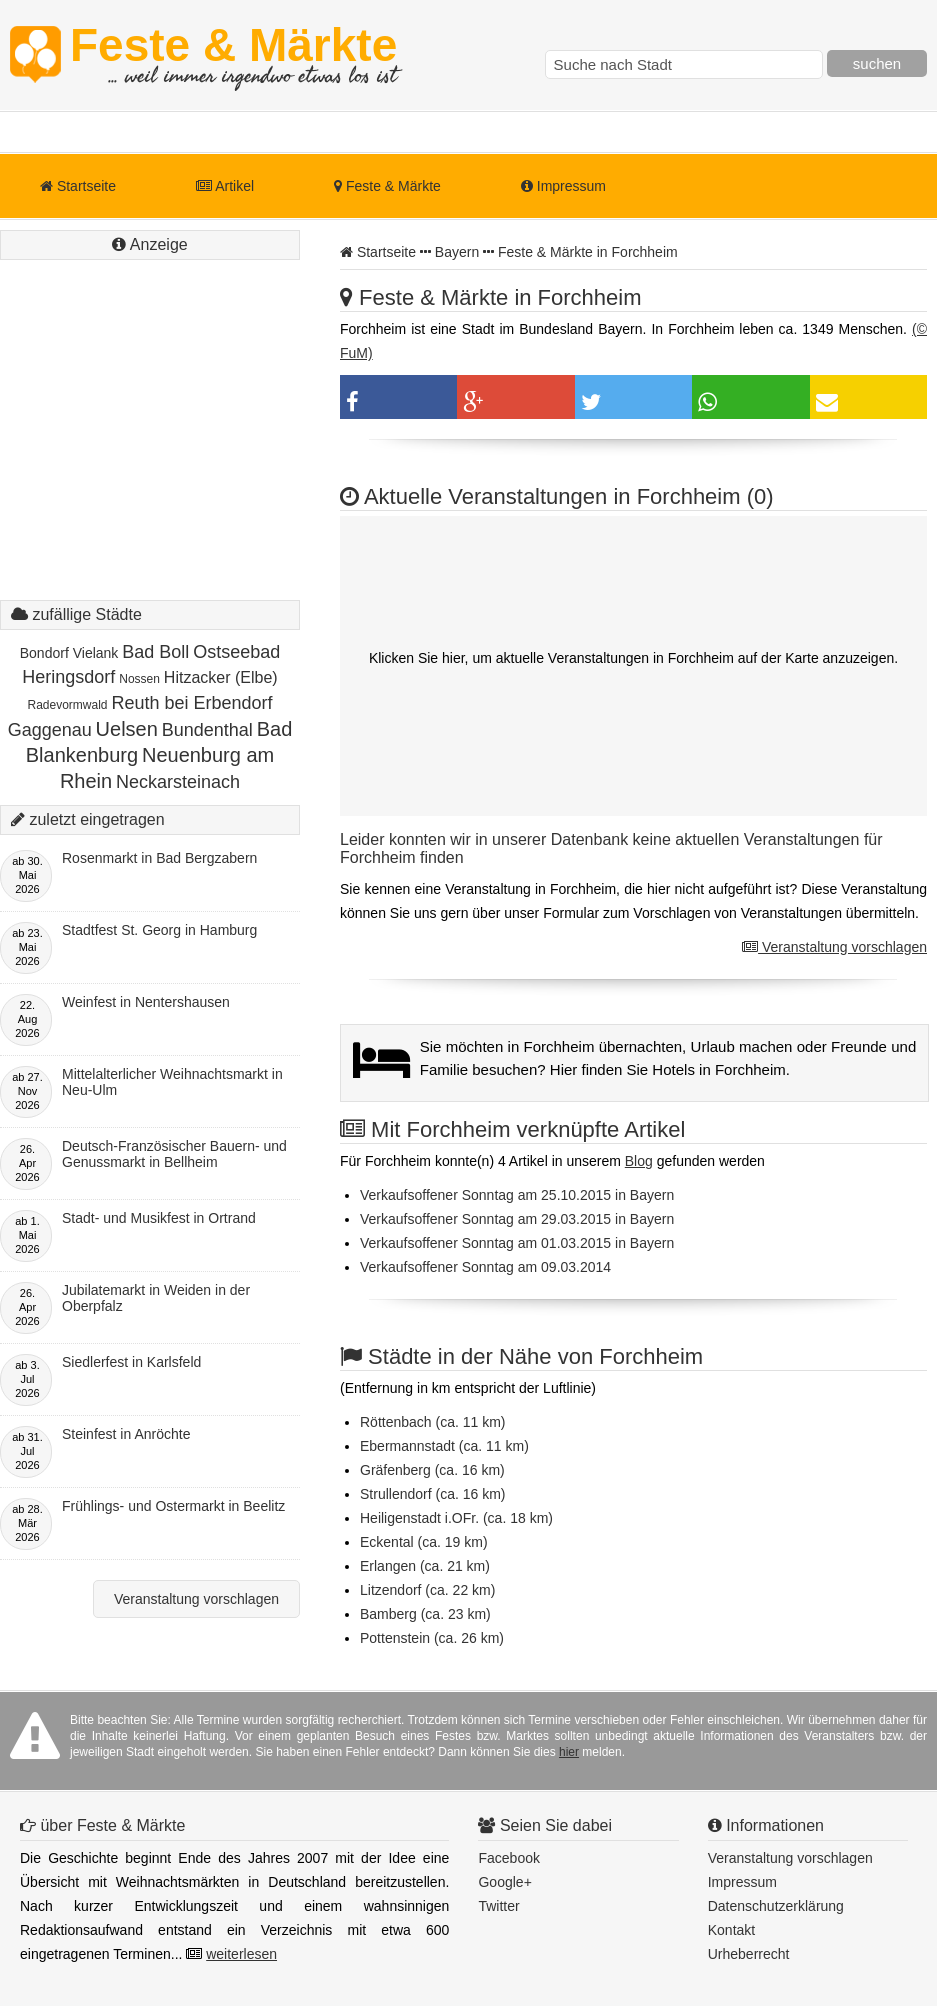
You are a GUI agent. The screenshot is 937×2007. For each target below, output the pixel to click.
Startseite (78, 186)
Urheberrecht (749, 1954)
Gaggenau (50, 730)
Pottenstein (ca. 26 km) (432, 1638)
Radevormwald (67, 705)
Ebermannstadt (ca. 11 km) (444, 1446)
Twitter (498, 1906)
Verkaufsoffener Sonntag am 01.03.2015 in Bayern (517, 1243)
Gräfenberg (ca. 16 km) (432, 1470)
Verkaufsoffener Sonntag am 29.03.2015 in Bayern (517, 1219)
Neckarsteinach (178, 782)
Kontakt (731, 1930)
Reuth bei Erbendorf (191, 703)
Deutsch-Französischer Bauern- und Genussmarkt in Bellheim (174, 1154)
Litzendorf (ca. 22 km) (427, 1590)
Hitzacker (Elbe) (221, 677)
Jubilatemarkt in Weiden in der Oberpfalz (156, 1298)
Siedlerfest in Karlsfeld (131, 1362)
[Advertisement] (150, 450)
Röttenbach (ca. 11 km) (433, 1422)
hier (569, 1752)
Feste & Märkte (233, 55)
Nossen (139, 679)
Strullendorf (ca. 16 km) (433, 1494)
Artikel (225, 186)
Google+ (504, 1882)
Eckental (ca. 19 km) (424, 1542)
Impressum (563, 186)
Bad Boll (155, 652)
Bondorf (44, 653)
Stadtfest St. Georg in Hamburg (159, 930)
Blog (639, 1161)
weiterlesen (241, 1954)
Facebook (508, 1858)
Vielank (96, 653)
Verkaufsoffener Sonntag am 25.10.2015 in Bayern (517, 1195)
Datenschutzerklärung (776, 1906)
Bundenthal (207, 730)
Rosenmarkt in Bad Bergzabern (159, 858)
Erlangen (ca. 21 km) (425, 1566)
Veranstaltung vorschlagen (834, 947)
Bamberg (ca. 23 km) (425, 1614)
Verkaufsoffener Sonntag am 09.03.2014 (485, 1267)
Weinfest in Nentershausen (146, 1002)
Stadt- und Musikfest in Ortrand (159, 1218)
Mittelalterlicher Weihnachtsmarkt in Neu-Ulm (172, 1082)
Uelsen (127, 729)
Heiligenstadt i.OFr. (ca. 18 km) (456, 1518)
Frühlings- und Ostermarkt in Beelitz (173, 1506)
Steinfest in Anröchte (126, 1434)
